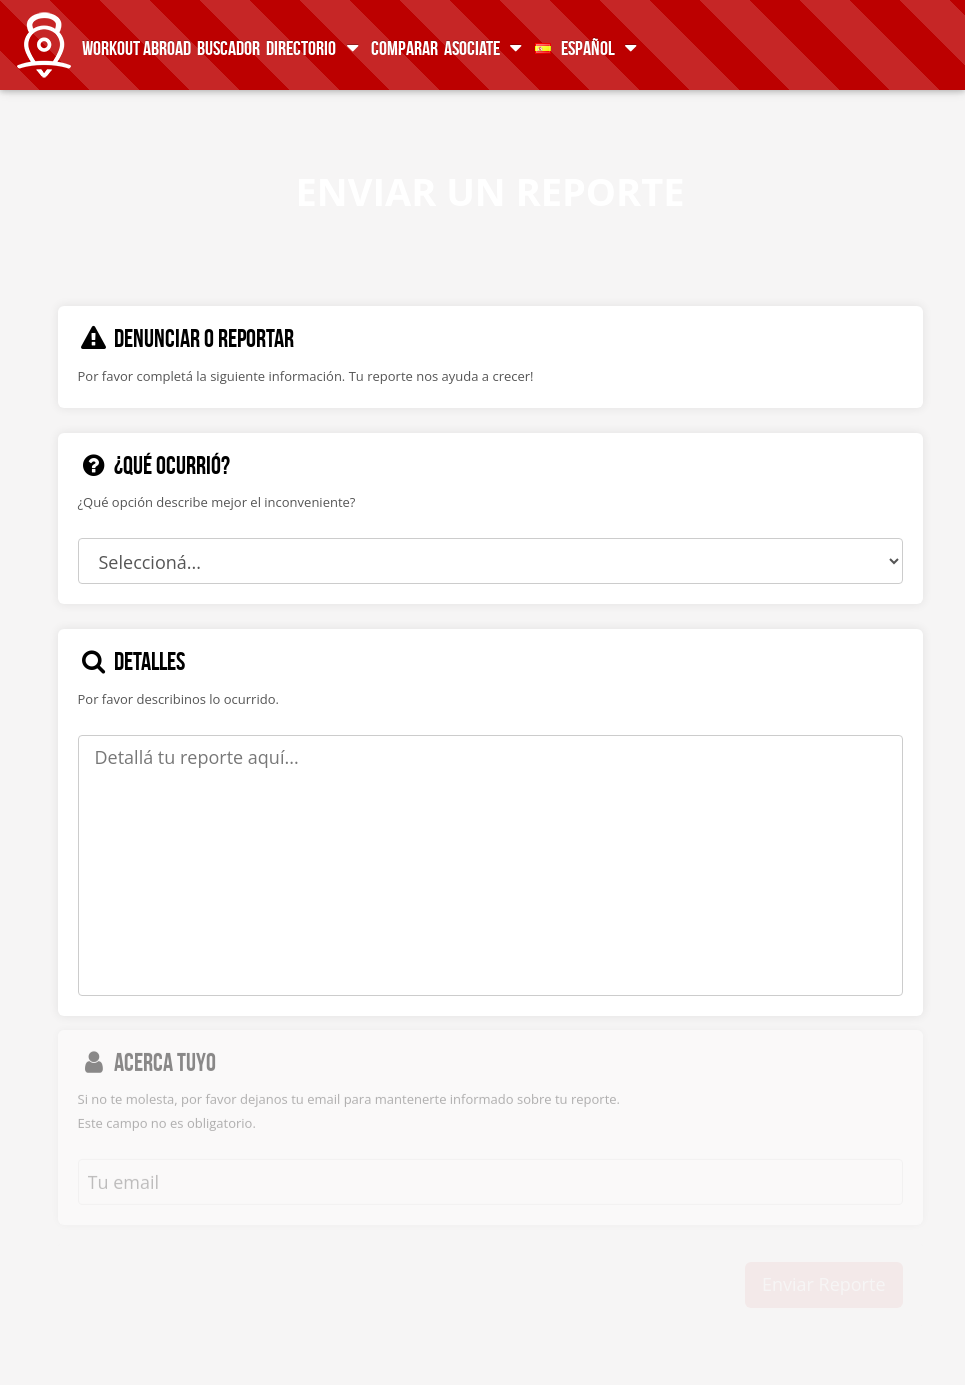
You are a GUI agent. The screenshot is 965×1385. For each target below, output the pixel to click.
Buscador (228, 47)
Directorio (315, 47)
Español (589, 47)
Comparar (404, 47)
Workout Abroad (136, 47)
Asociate (486, 47)
